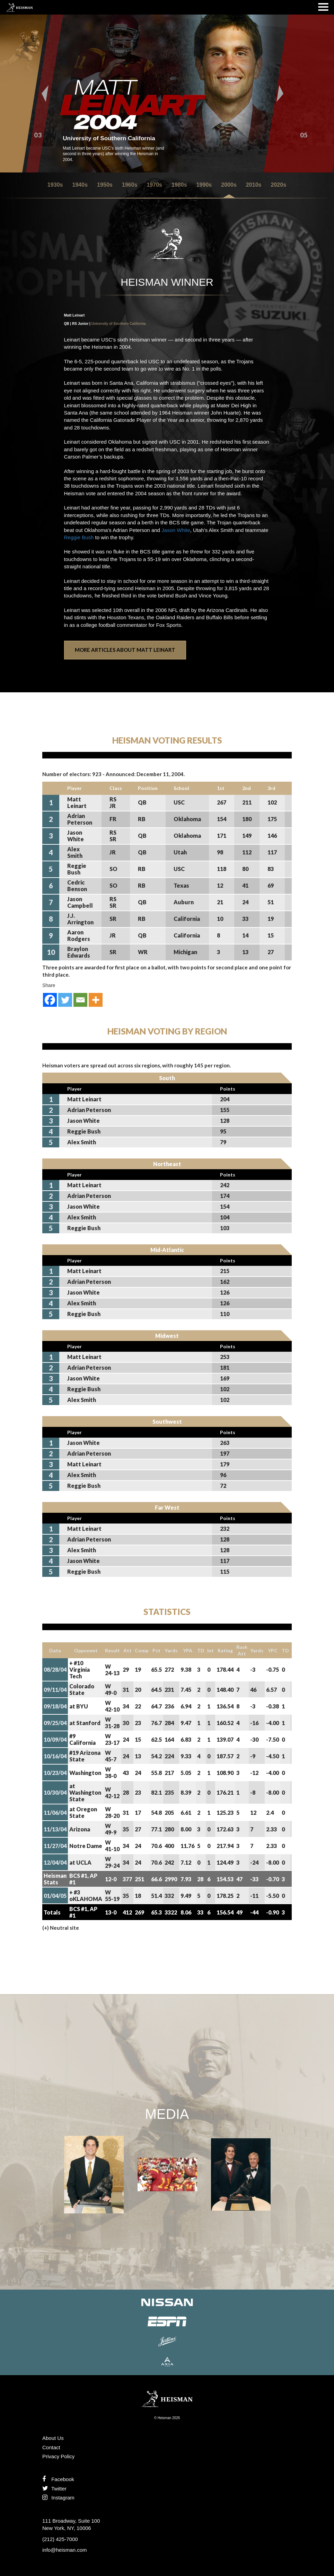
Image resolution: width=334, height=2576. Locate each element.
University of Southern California (118, 324)
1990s (204, 184)
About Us (53, 2438)
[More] (96, 1000)
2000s (229, 184)
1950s (105, 184)
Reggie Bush (79, 537)
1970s (154, 184)
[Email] (80, 1000)
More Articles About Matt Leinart (125, 650)
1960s (130, 184)
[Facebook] (50, 1000)
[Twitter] (65, 1000)
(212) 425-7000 (60, 2539)
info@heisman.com (64, 2550)
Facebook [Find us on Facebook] (58, 2479)
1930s (55, 184)
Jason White (175, 530)
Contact (51, 2447)
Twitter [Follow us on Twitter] (54, 2488)
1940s (80, 184)
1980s (179, 184)
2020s (278, 184)
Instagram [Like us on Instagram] (58, 2498)
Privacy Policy (58, 2456)
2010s (254, 184)
